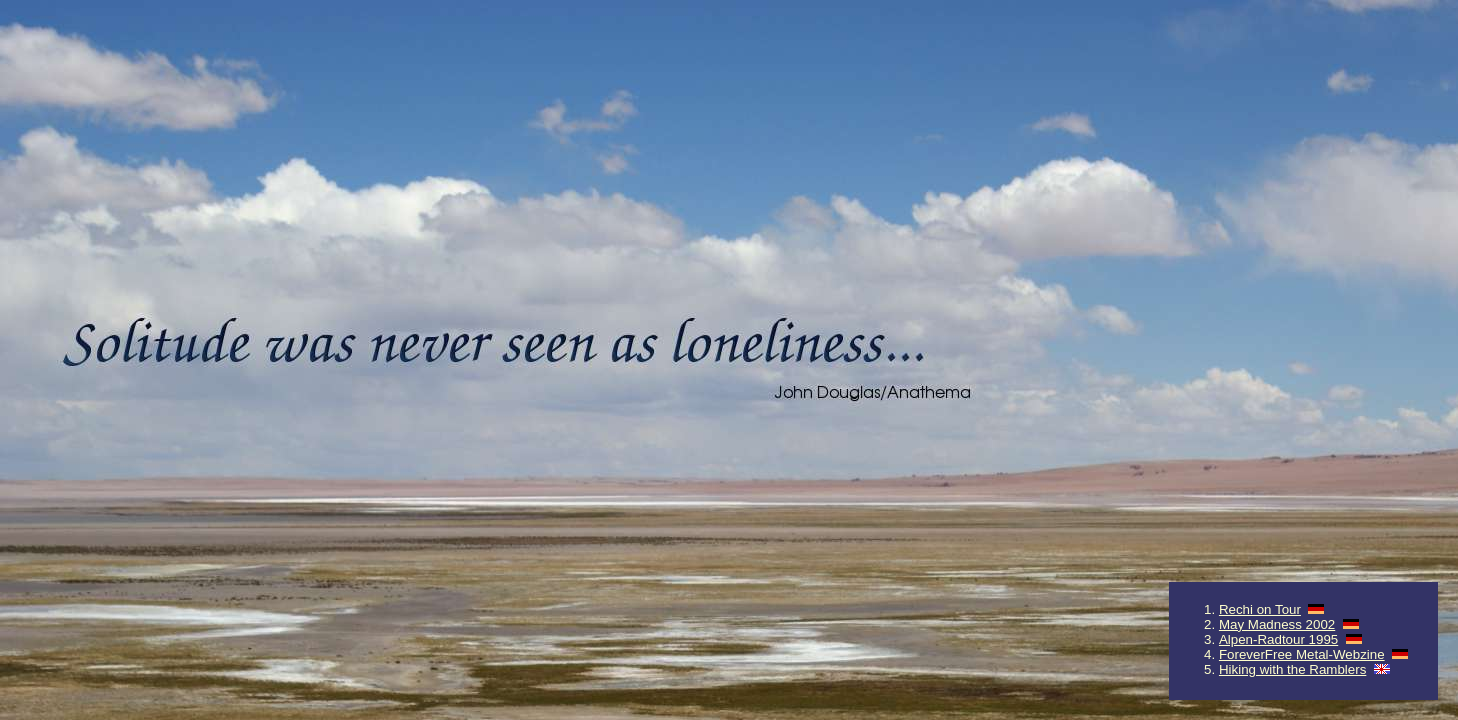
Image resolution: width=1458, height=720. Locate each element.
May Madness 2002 (1277, 624)
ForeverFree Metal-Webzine (1302, 654)
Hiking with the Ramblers (1292, 669)
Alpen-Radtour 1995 (1278, 639)
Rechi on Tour (1260, 609)
